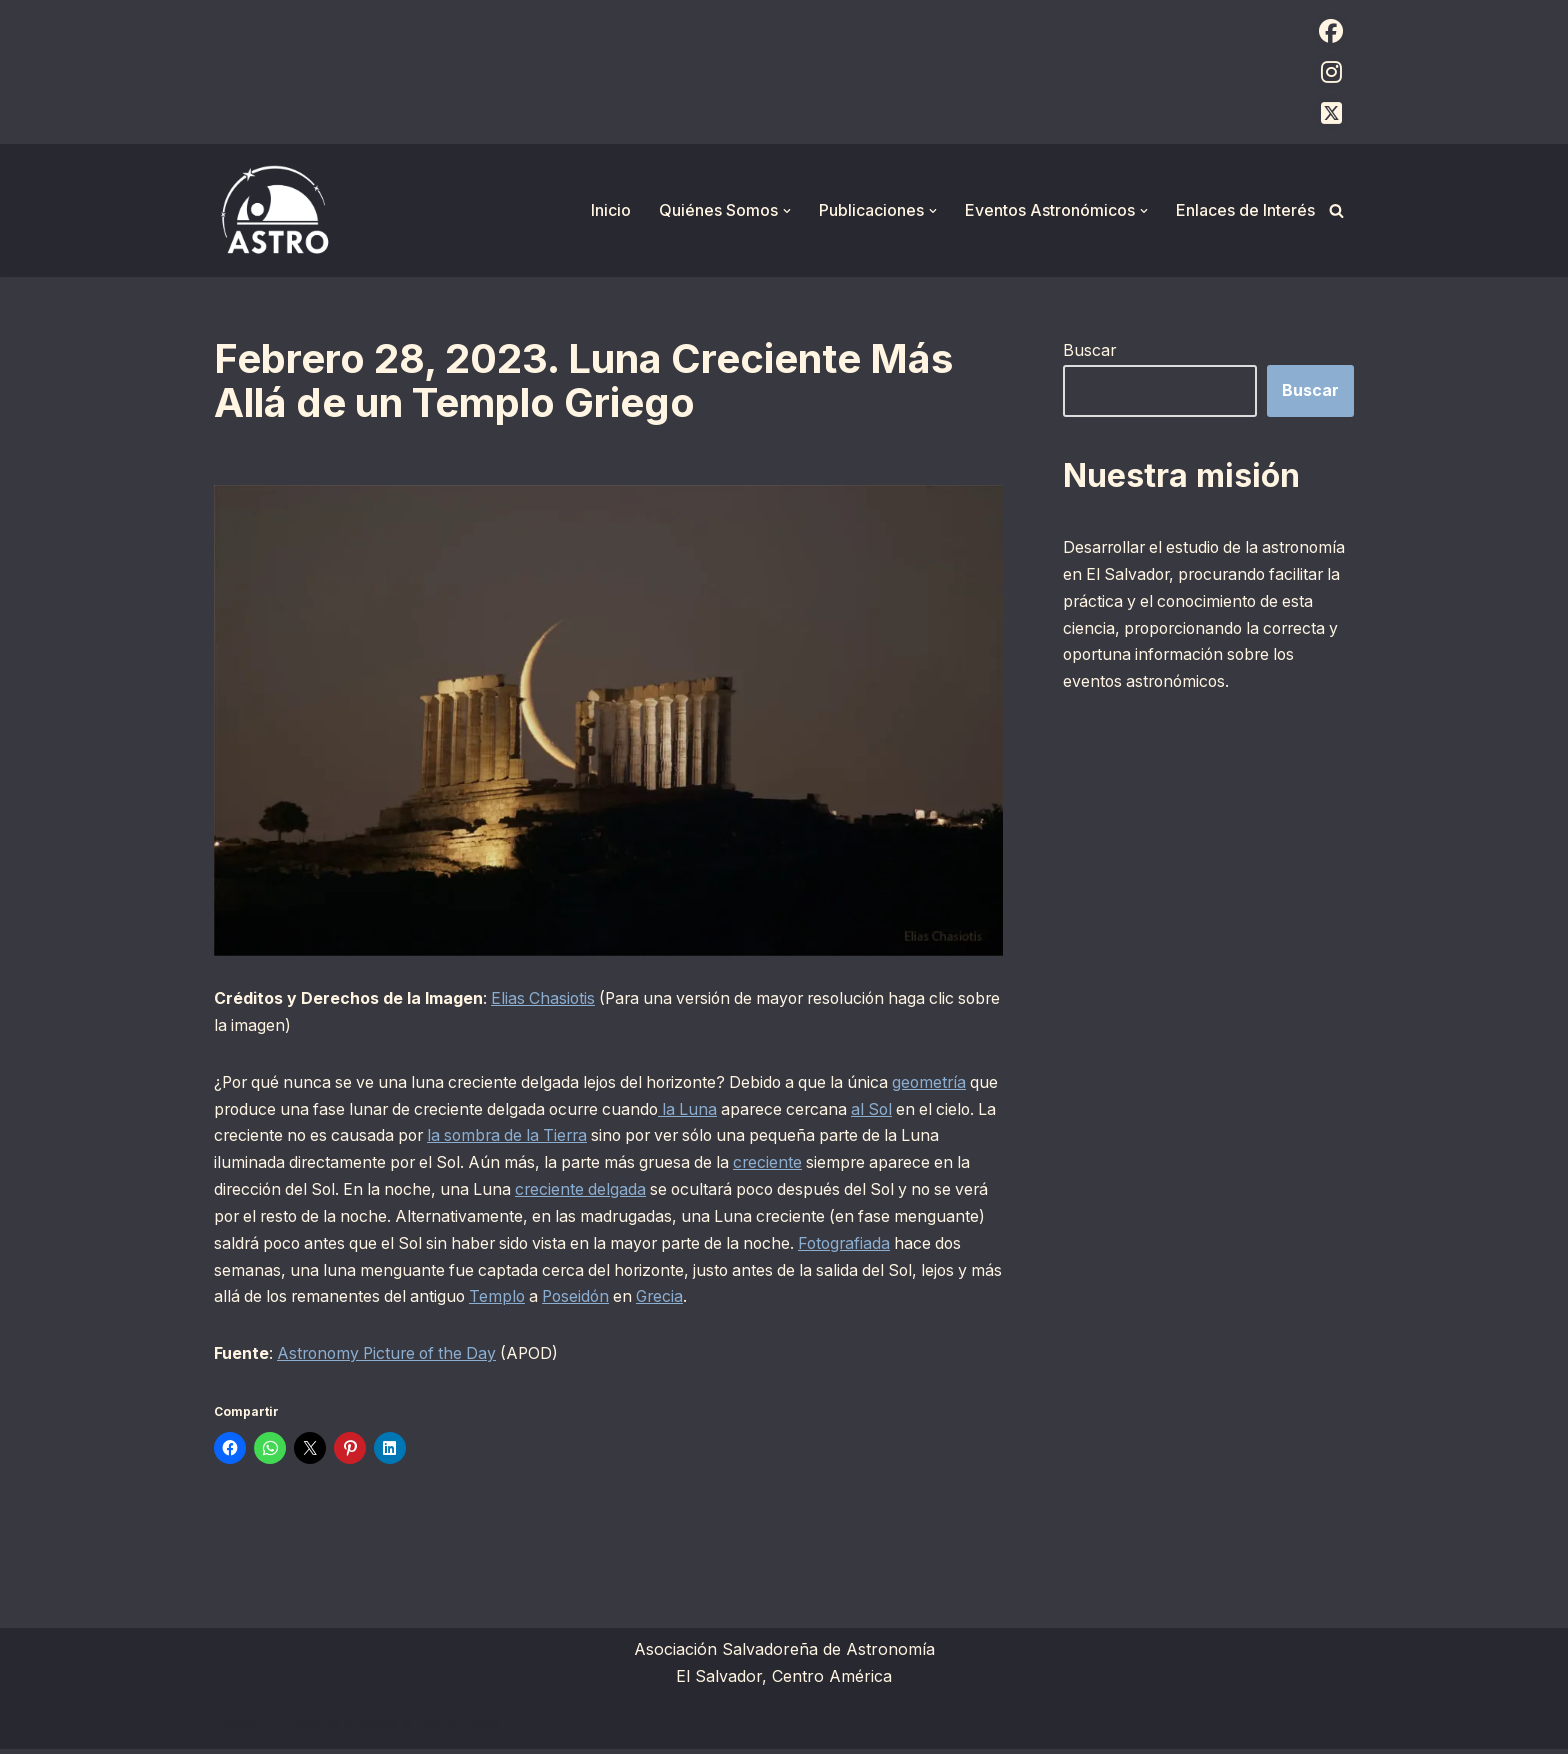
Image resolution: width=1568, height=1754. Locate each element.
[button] (787, 211)
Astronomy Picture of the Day (392, 1358)
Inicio (611, 210)
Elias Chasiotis (545, 999)
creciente (830, 1165)
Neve (234, 1728)
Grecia (875, 1301)
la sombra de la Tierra (587, 1138)
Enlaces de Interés (1245, 210)
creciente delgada (635, 1192)
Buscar (1090, 350)
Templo (704, 1301)
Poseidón (787, 1301)
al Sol (928, 1111)
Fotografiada (261, 1274)
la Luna (737, 1111)
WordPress (459, 1728)
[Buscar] (1336, 210)
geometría (956, 1083)
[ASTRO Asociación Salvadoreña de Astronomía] (274, 210)
